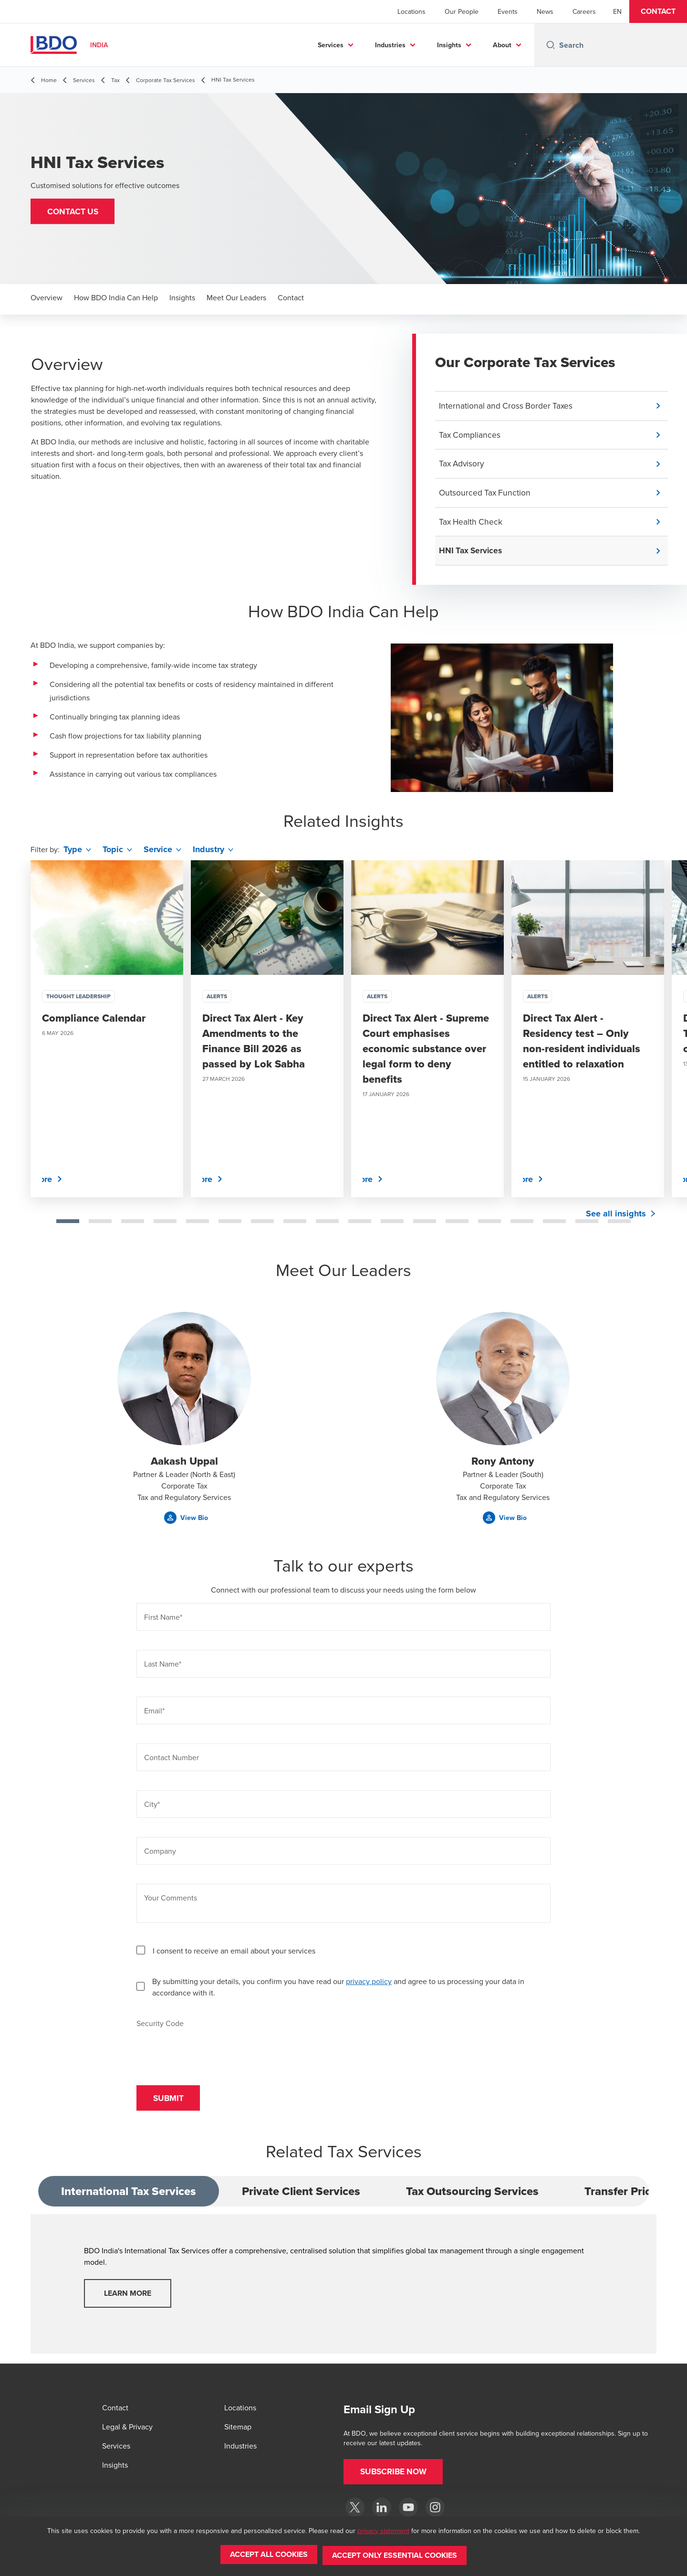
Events (508, 11)
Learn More (127, 2300)
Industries (390, 45)
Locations (411, 11)
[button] (658, 11)
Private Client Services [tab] (301, 2198)
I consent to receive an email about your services (234, 1955)
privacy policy (369, 1985)
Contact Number (171, 1762)
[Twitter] (355, 2507)
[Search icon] (550, 45)
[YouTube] (408, 2507)
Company (160, 1855)
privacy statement (383, 2533)
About (502, 45)
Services (331, 45)
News (545, 11)
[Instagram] (435, 2507)
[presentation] (208, 2051)
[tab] (67, 1225)
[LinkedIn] (381, 2507)
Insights (449, 45)
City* (152, 1809)
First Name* (163, 1622)
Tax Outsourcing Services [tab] (472, 2198)
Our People (462, 11)
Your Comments (170, 1902)
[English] (617, 11)
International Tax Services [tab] (128, 2198)
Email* (154, 1715)
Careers (584, 11)
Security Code (160, 2027)
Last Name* (162, 1668)
